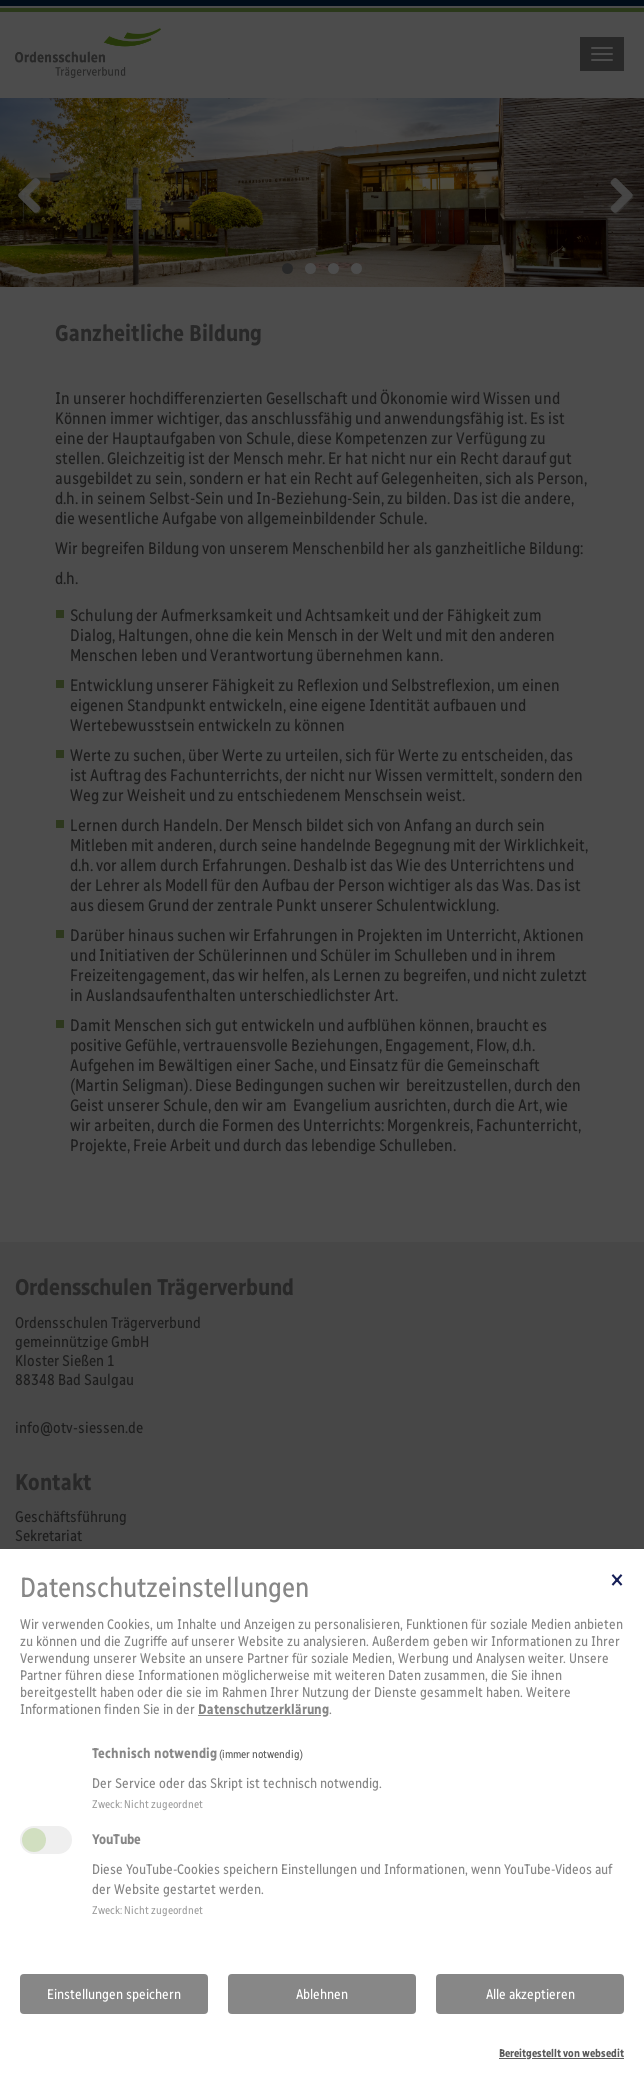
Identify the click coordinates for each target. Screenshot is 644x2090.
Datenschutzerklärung (263, 1709)
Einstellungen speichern (114, 1994)
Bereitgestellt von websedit (561, 2053)
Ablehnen (322, 1994)
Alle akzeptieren (530, 1994)
